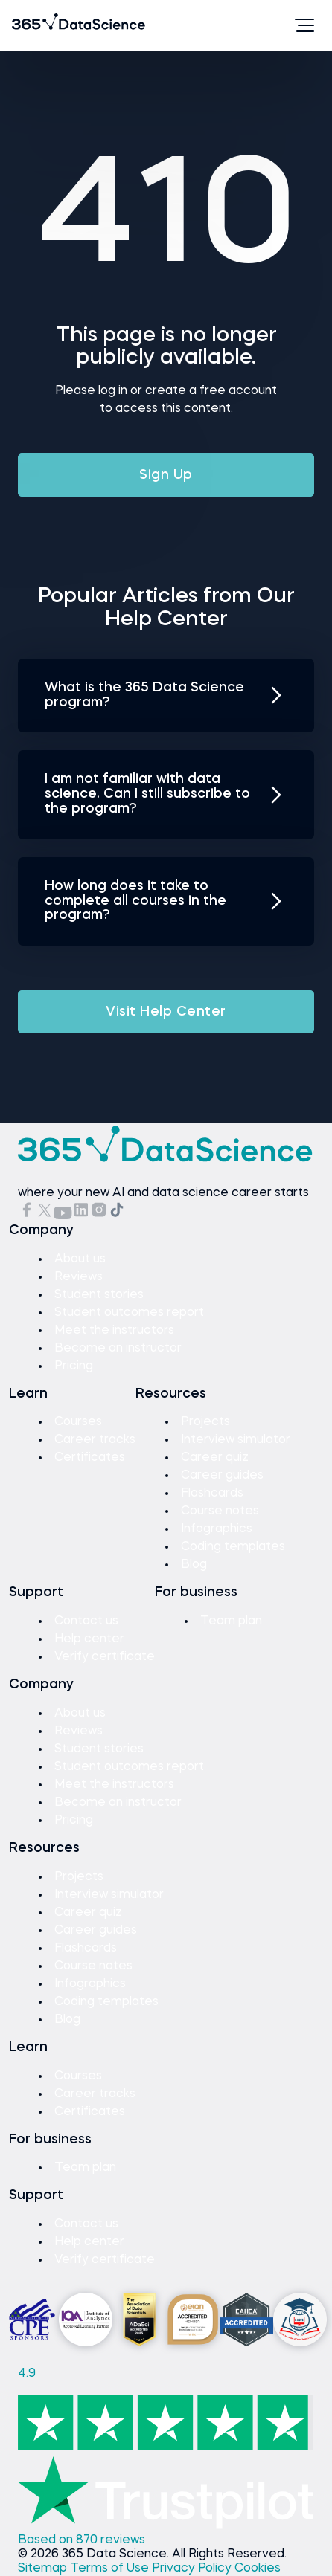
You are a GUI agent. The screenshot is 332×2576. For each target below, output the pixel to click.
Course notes (220, 1511)
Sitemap (44, 2569)
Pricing (73, 1366)
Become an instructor (118, 1349)
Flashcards (212, 1494)
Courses (78, 1422)
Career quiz (215, 1458)
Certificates (89, 1458)
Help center (89, 1639)
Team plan (231, 1621)
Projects (205, 1422)
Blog (194, 1565)
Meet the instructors (114, 1331)
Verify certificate (104, 1657)
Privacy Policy (193, 2569)
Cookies (257, 2569)
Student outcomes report (129, 1313)
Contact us (86, 1621)
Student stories (99, 1295)
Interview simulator (235, 1440)
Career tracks (94, 1440)
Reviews (78, 1277)
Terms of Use (111, 2569)
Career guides (222, 1476)
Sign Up (166, 475)
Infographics (216, 1529)
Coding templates (233, 1547)
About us (80, 1259)
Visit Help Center (166, 1012)
